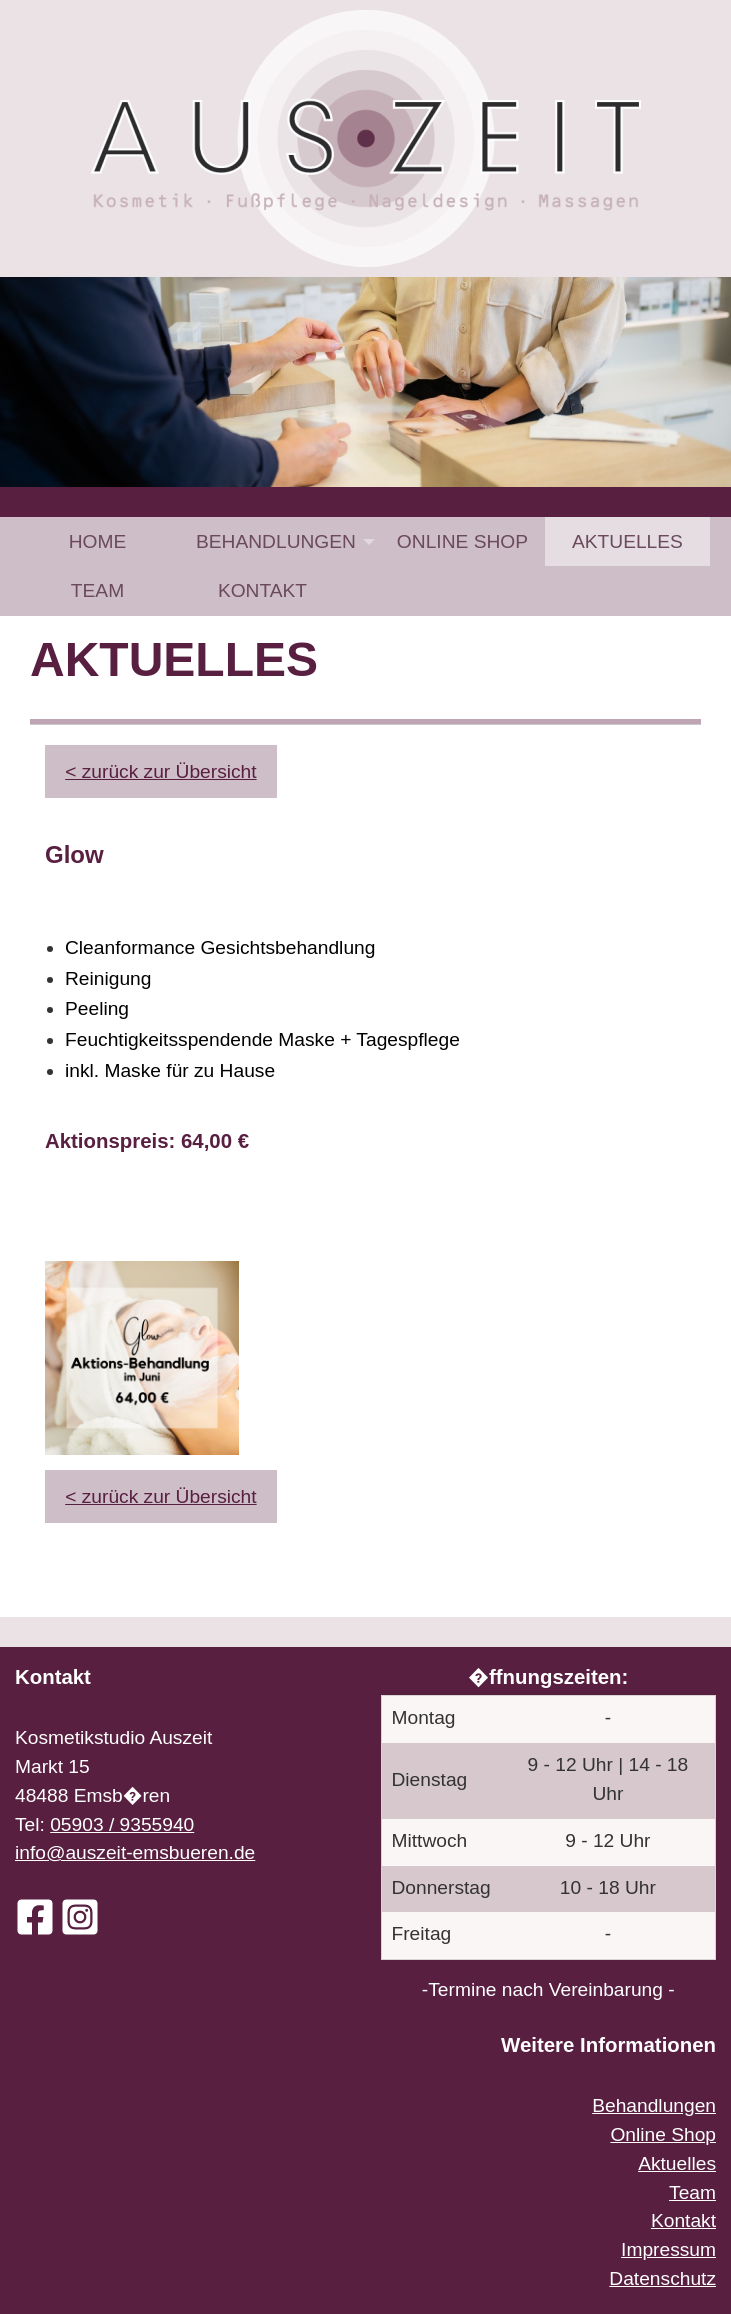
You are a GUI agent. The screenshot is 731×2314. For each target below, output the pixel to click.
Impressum (668, 2249)
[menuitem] (97, 541)
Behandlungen (276, 541)
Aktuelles (627, 541)
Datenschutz (662, 2278)
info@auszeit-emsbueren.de (135, 1852)
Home (98, 541)
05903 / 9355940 (122, 1824)
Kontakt (262, 590)
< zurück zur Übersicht (160, 771)
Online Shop (462, 541)
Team (97, 590)
